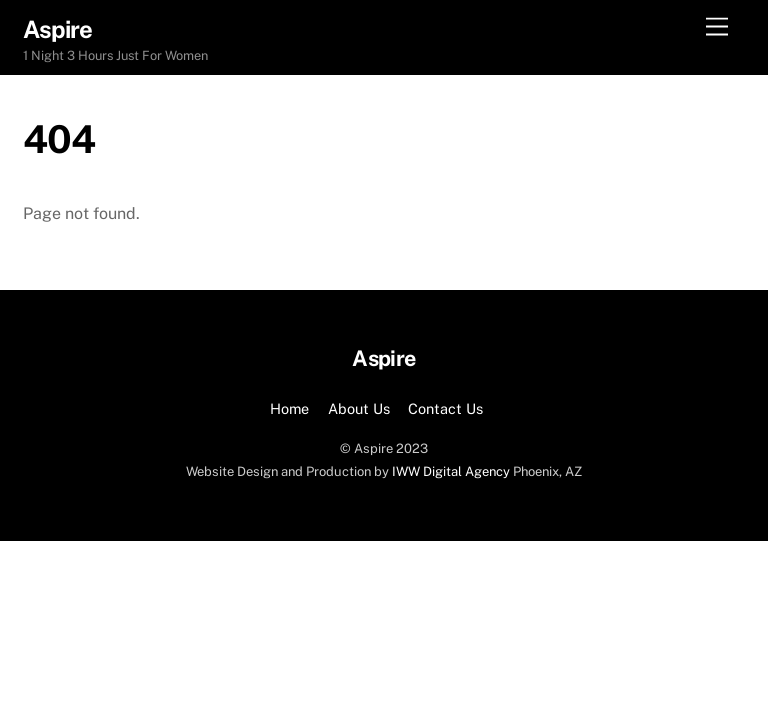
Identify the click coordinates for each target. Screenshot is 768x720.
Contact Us (445, 408)
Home (289, 408)
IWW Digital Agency (451, 471)
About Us (359, 408)
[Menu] (717, 27)
